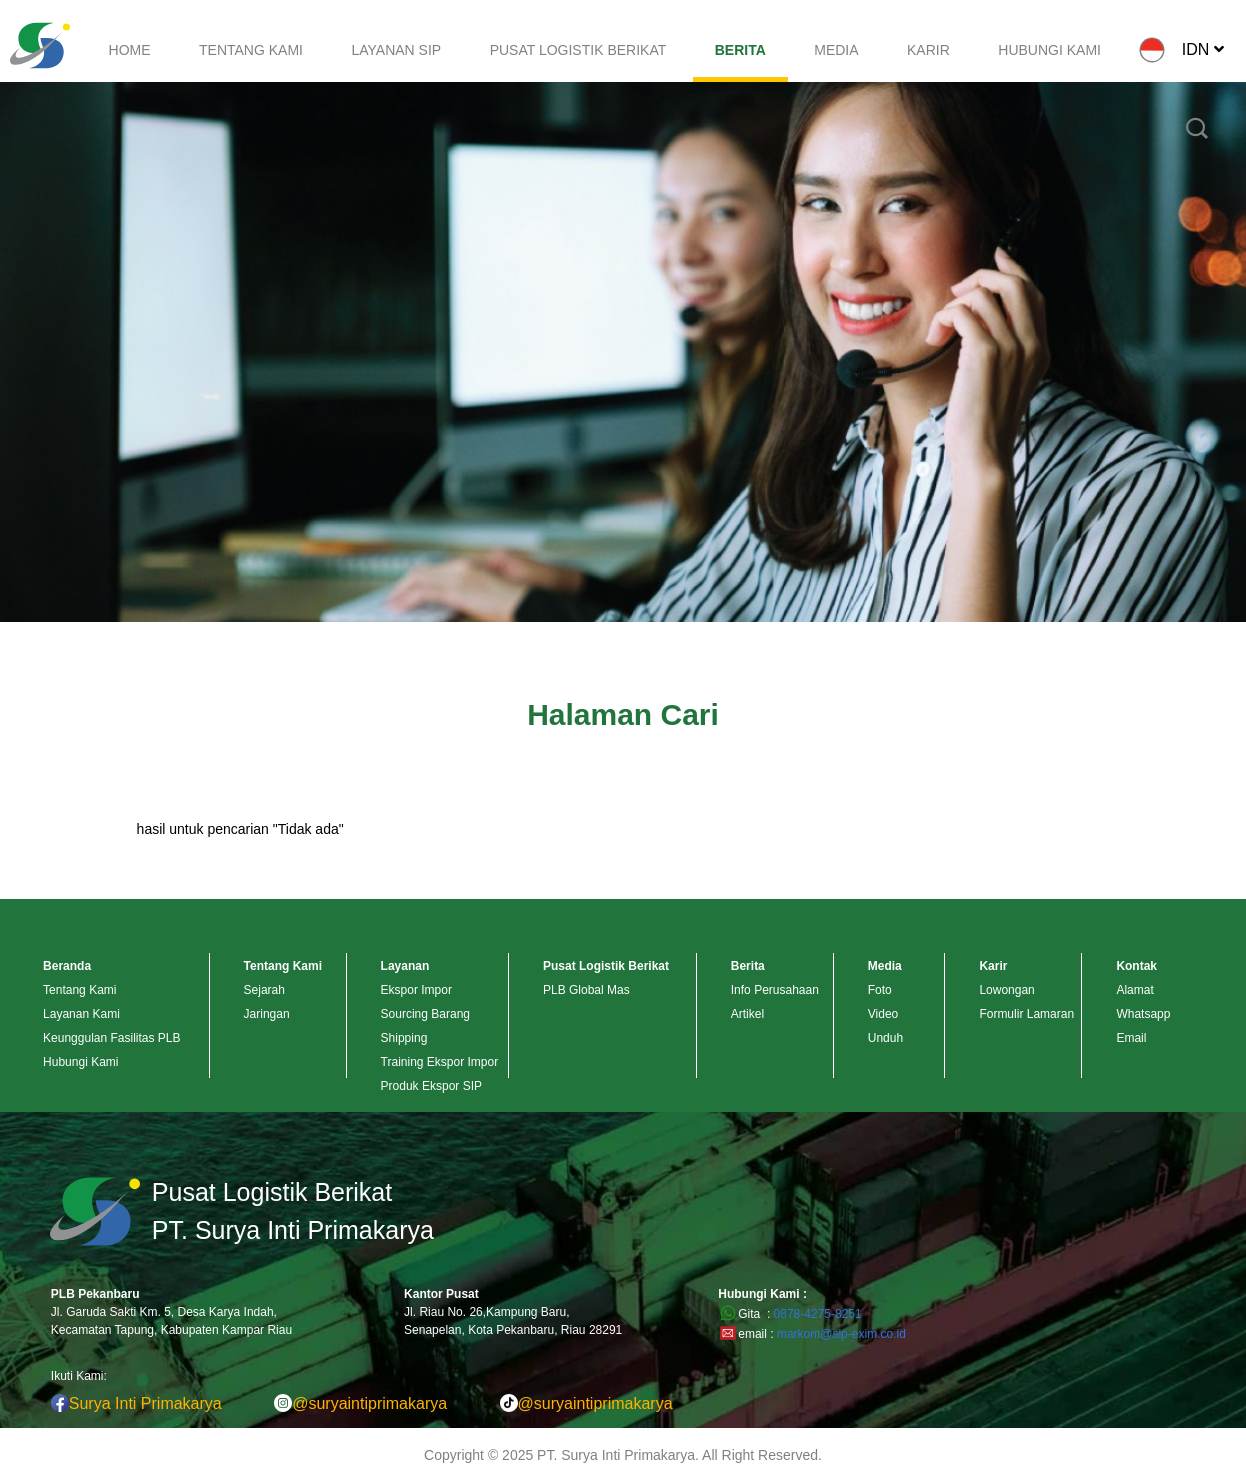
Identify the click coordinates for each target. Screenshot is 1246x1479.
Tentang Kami (79, 990)
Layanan (405, 966)
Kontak (1136, 966)
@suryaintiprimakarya (360, 1403)
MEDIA (836, 50)
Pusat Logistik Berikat (606, 966)
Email (1131, 1038)
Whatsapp (1143, 1014)
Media (885, 966)
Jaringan (267, 1014)
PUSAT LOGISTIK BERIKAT (578, 50)
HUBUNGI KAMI (1049, 50)
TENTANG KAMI (251, 50)
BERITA (740, 50)
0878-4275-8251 (818, 1314)
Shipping (404, 1038)
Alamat (1134, 990)
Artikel (747, 1014)
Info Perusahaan (775, 990)
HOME (130, 50)
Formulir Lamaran (1026, 1014)
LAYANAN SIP (396, 50)
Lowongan (1006, 990)
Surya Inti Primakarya (136, 1403)
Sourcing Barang (425, 1014)
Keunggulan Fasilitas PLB (111, 1038)
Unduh (885, 1038)
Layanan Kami (81, 1014)
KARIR (928, 50)
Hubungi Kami (80, 1062)
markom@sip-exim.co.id (841, 1334)
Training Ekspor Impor (440, 1062)
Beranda (67, 966)
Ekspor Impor (416, 990)
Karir (993, 966)
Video (883, 1014)
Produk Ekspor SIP (431, 1086)
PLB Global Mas (586, 990)
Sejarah (264, 990)
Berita (748, 966)
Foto (880, 990)
